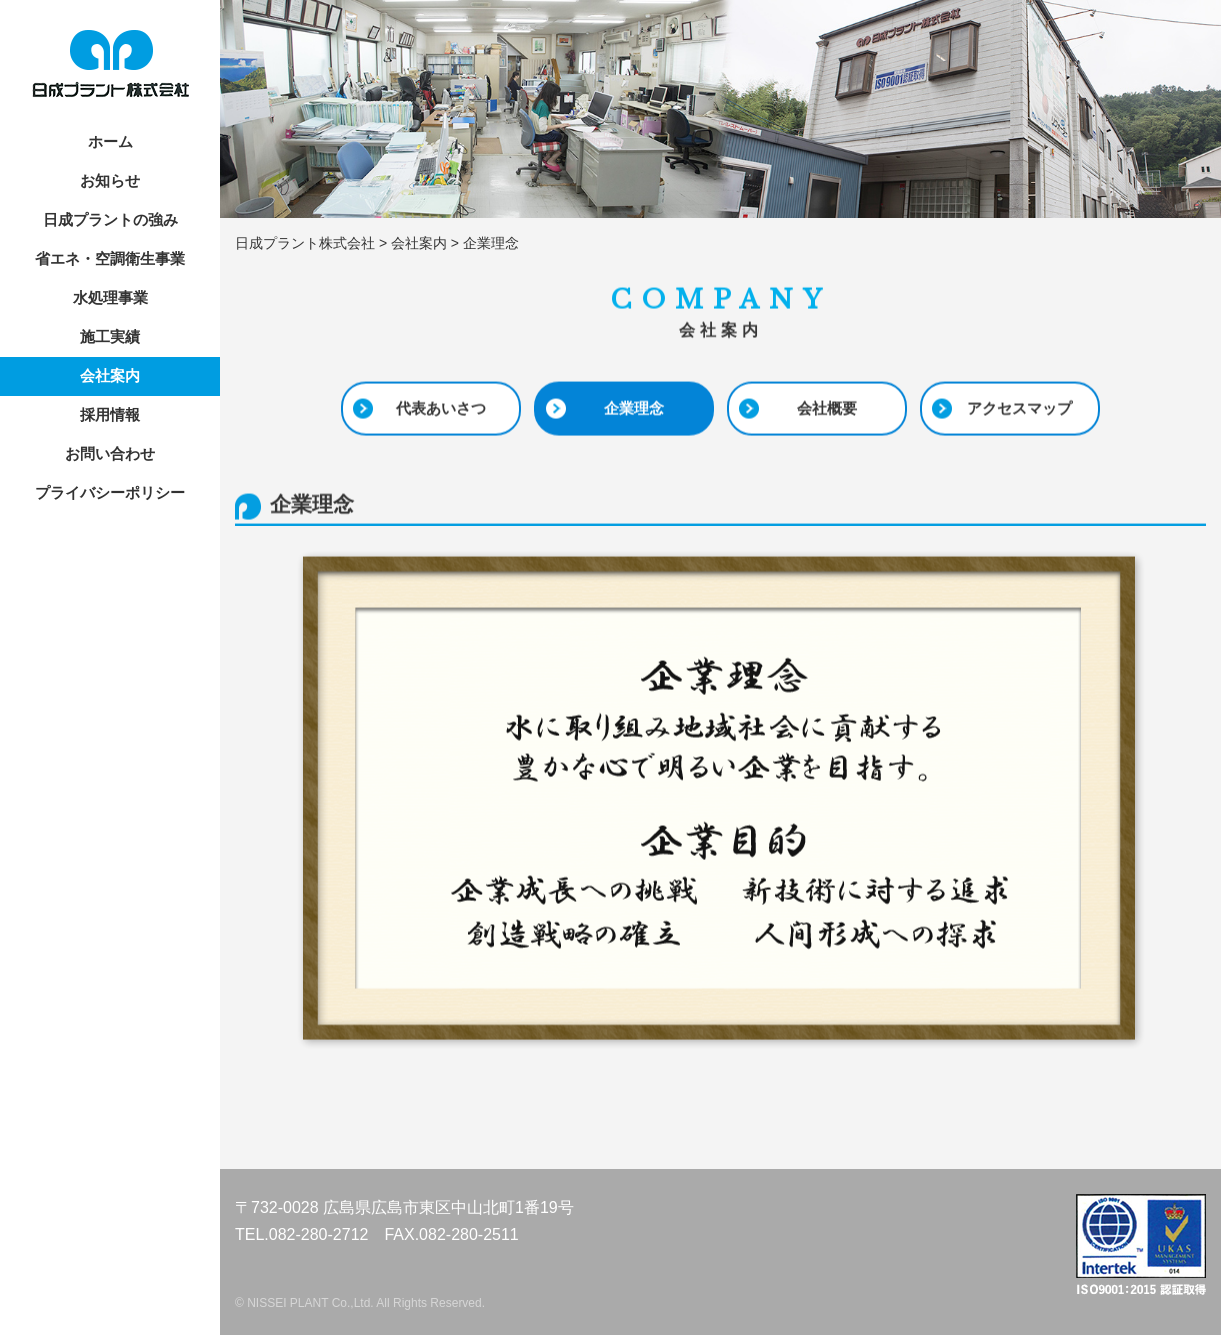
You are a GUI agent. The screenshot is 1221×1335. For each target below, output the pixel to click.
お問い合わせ (110, 453)
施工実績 (110, 336)
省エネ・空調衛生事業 (110, 258)
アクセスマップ (1019, 408)
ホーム (110, 141)
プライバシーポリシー (110, 492)
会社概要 (827, 408)
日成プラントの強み (110, 219)
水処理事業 (110, 297)
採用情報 (110, 414)
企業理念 (634, 408)
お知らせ (110, 180)
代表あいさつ (441, 408)
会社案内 (110, 375)
